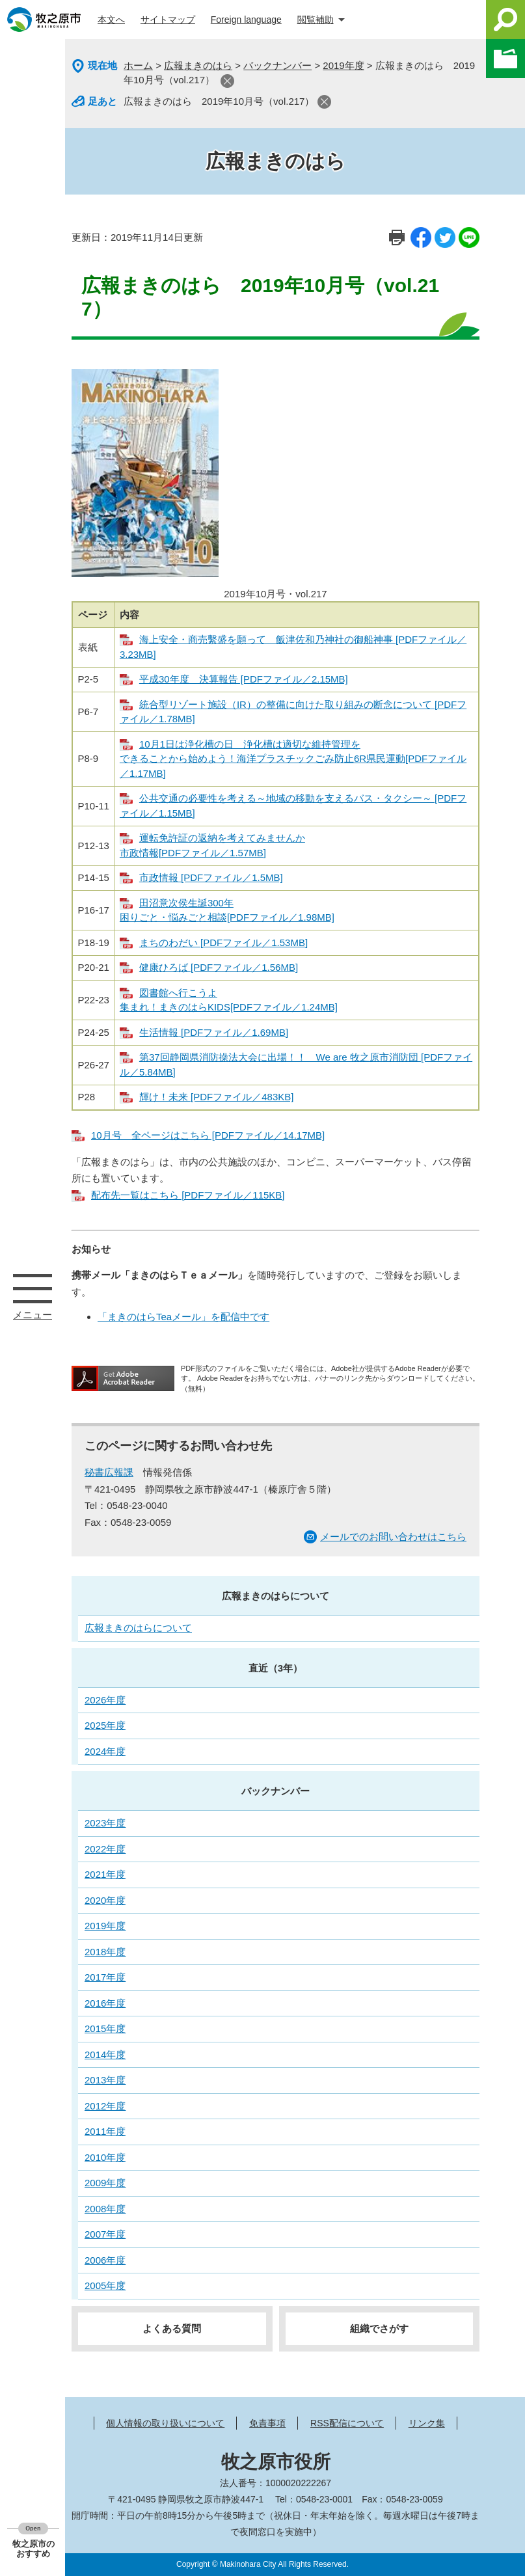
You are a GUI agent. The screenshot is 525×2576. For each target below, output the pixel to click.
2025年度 (105, 1725)
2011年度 (105, 2131)
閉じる (227, 81)
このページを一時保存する (505, 58)
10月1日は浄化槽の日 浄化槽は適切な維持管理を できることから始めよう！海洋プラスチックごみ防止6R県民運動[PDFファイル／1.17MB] (293, 759)
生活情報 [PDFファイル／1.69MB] (213, 1032)
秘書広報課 (109, 1472)
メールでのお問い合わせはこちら (393, 1536)
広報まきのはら (198, 65)
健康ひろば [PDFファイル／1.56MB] (218, 967)
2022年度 (105, 1848)
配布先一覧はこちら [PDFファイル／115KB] (188, 1194)
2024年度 (105, 1751)
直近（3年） (276, 1668)
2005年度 (105, 2285)
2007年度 (105, 2234)
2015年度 (105, 2028)
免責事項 (267, 2423)
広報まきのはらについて (275, 1595)
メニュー (32, 1288)
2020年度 (105, 1900)
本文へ (111, 19)
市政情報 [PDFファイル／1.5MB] (211, 877)
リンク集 (427, 2423)
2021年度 (105, 1874)
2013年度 (105, 2079)
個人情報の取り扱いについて (165, 2423)
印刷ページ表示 (396, 237)
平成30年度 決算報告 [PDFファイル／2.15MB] (243, 679)
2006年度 (105, 2260)
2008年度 (105, 2208)
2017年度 (105, 1977)
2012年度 (105, 2105)
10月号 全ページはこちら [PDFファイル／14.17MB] (208, 1135)
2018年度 (105, 1951)
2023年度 (105, 1822)
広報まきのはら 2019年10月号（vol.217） (219, 101)
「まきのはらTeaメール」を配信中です (183, 1316)
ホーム (138, 65)
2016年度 (105, 2003)
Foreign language (246, 19)
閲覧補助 (315, 19)
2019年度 (343, 65)
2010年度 (105, 2157)
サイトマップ (168, 19)
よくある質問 (171, 2328)
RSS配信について (347, 2423)
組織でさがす (379, 2328)
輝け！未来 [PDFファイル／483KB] (216, 1096)
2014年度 (105, 2054)
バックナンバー (277, 65)
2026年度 (105, 1699)
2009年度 (105, 2182)
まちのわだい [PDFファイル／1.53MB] (223, 942)
